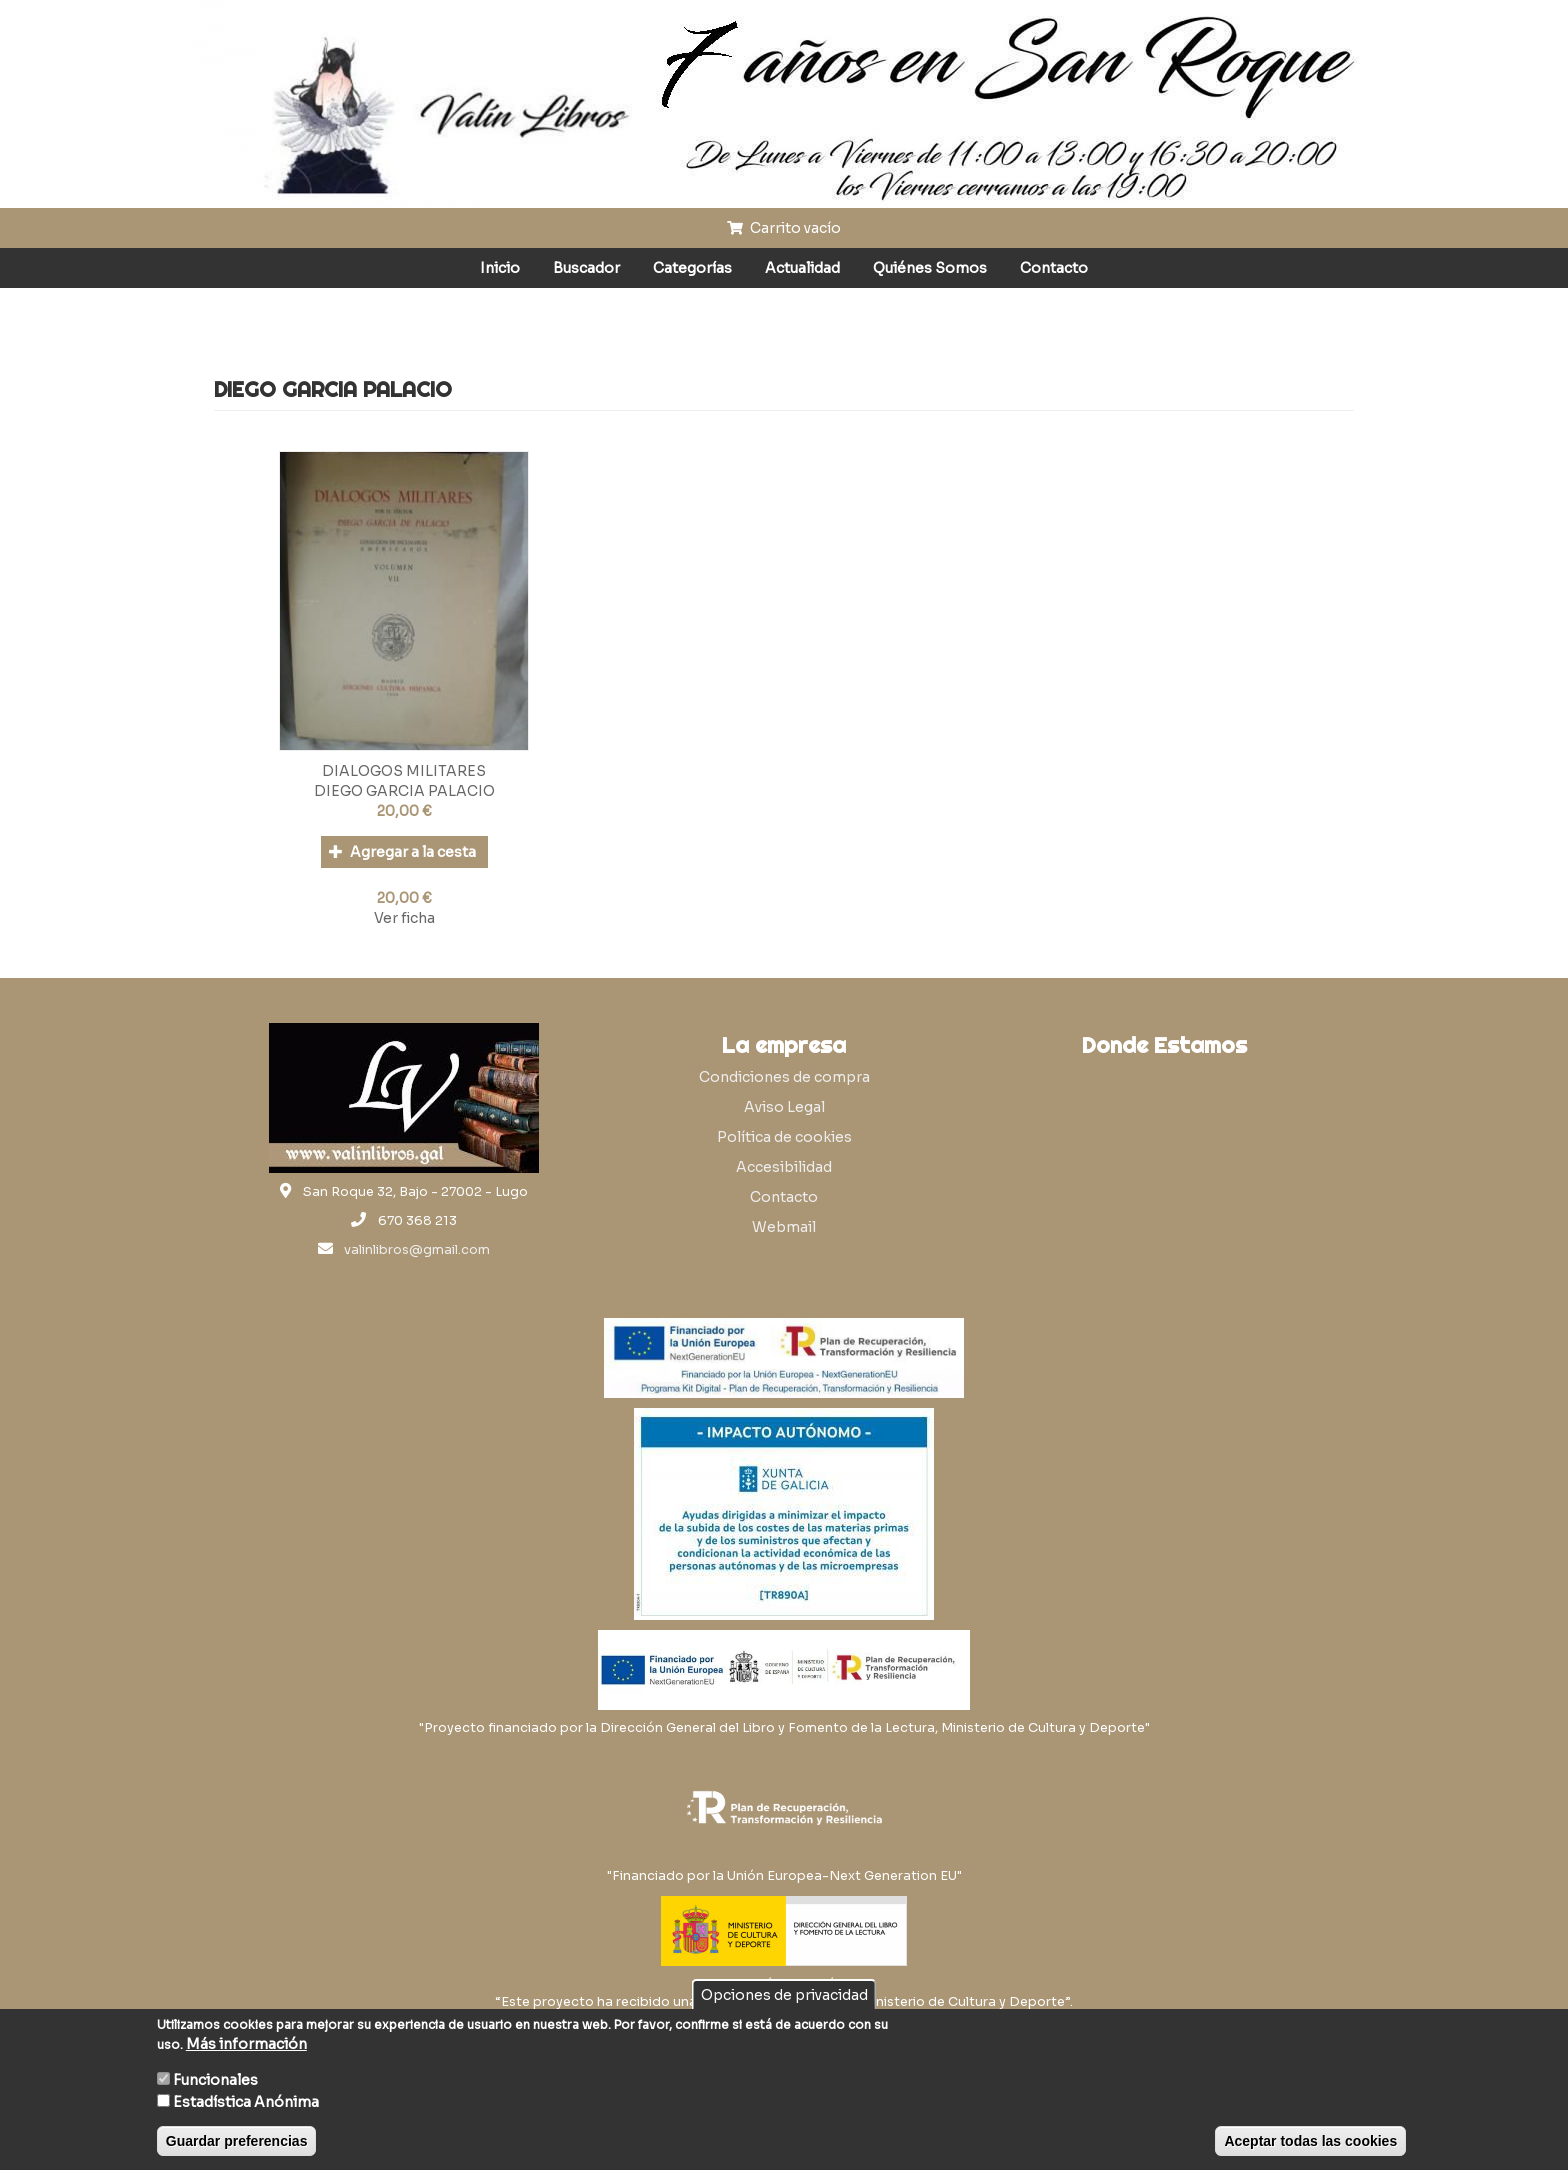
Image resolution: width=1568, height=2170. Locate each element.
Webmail (784, 1227)
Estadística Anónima (246, 2102)
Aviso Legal (784, 1107)
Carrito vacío (784, 228)
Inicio (500, 268)
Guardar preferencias (237, 2141)
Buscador (586, 268)
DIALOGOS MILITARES (404, 771)
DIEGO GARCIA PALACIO (404, 791)
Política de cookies (784, 1137)
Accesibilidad (784, 1167)
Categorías (692, 268)
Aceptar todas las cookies (1310, 2141)
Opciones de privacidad (784, 1995)
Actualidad (802, 268)
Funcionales (215, 2080)
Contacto (1054, 268)
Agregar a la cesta (402, 852)
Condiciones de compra (784, 1077)
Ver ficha (404, 918)
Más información (246, 2044)
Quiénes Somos (930, 268)
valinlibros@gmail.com (417, 1250)
